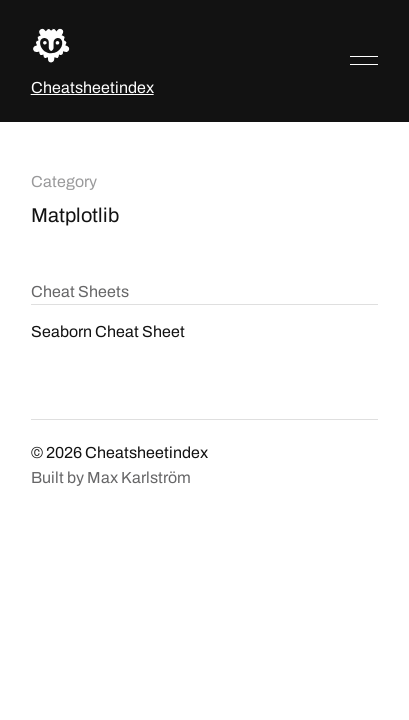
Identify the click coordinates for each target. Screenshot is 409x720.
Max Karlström (139, 477)
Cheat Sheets (80, 291)
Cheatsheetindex (92, 87)
